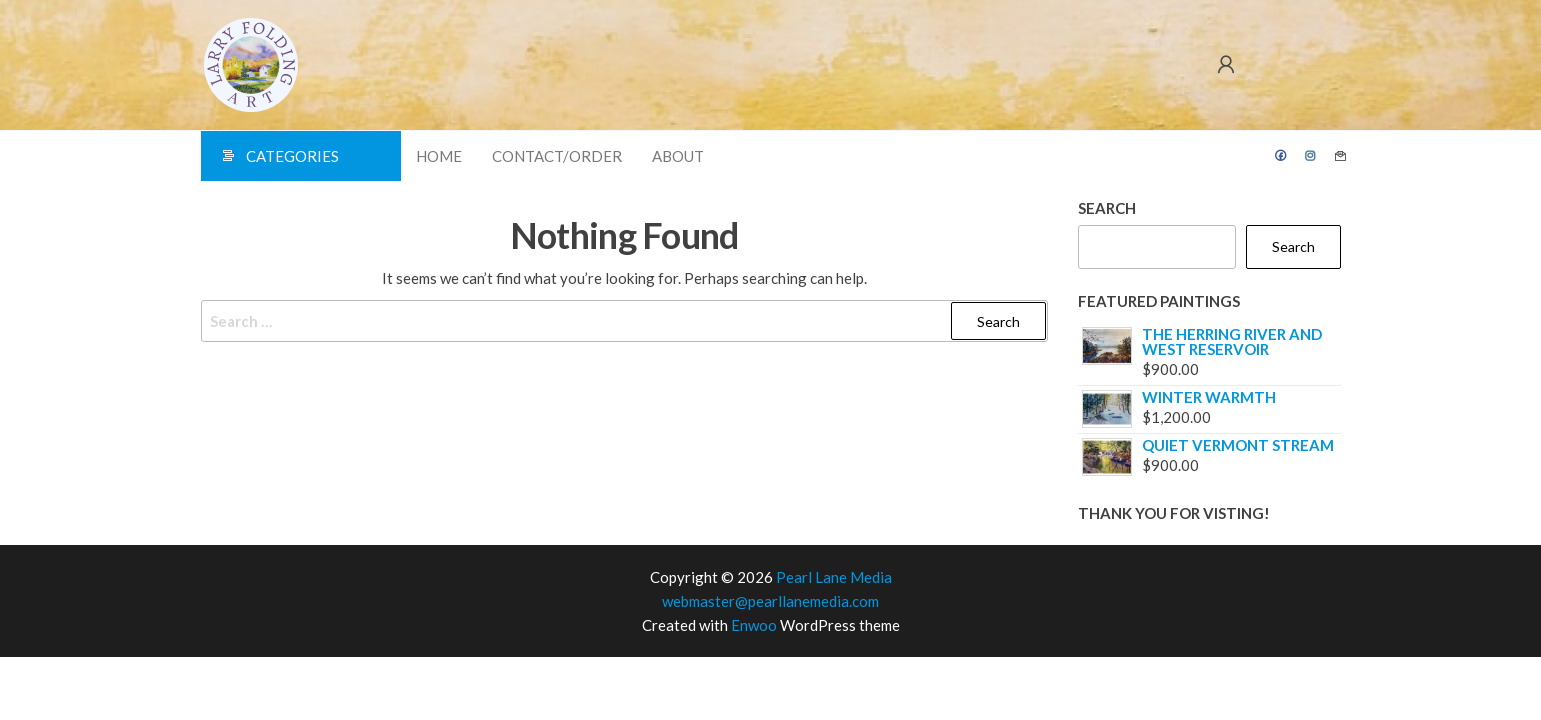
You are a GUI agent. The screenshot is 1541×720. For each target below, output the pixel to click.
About (678, 156)
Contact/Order (557, 156)
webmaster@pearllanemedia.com (770, 601)
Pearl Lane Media (834, 577)
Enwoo (754, 625)
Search (1107, 208)
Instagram (1311, 156)
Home (439, 156)
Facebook (1281, 156)
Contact (1341, 156)
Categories (292, 156)
